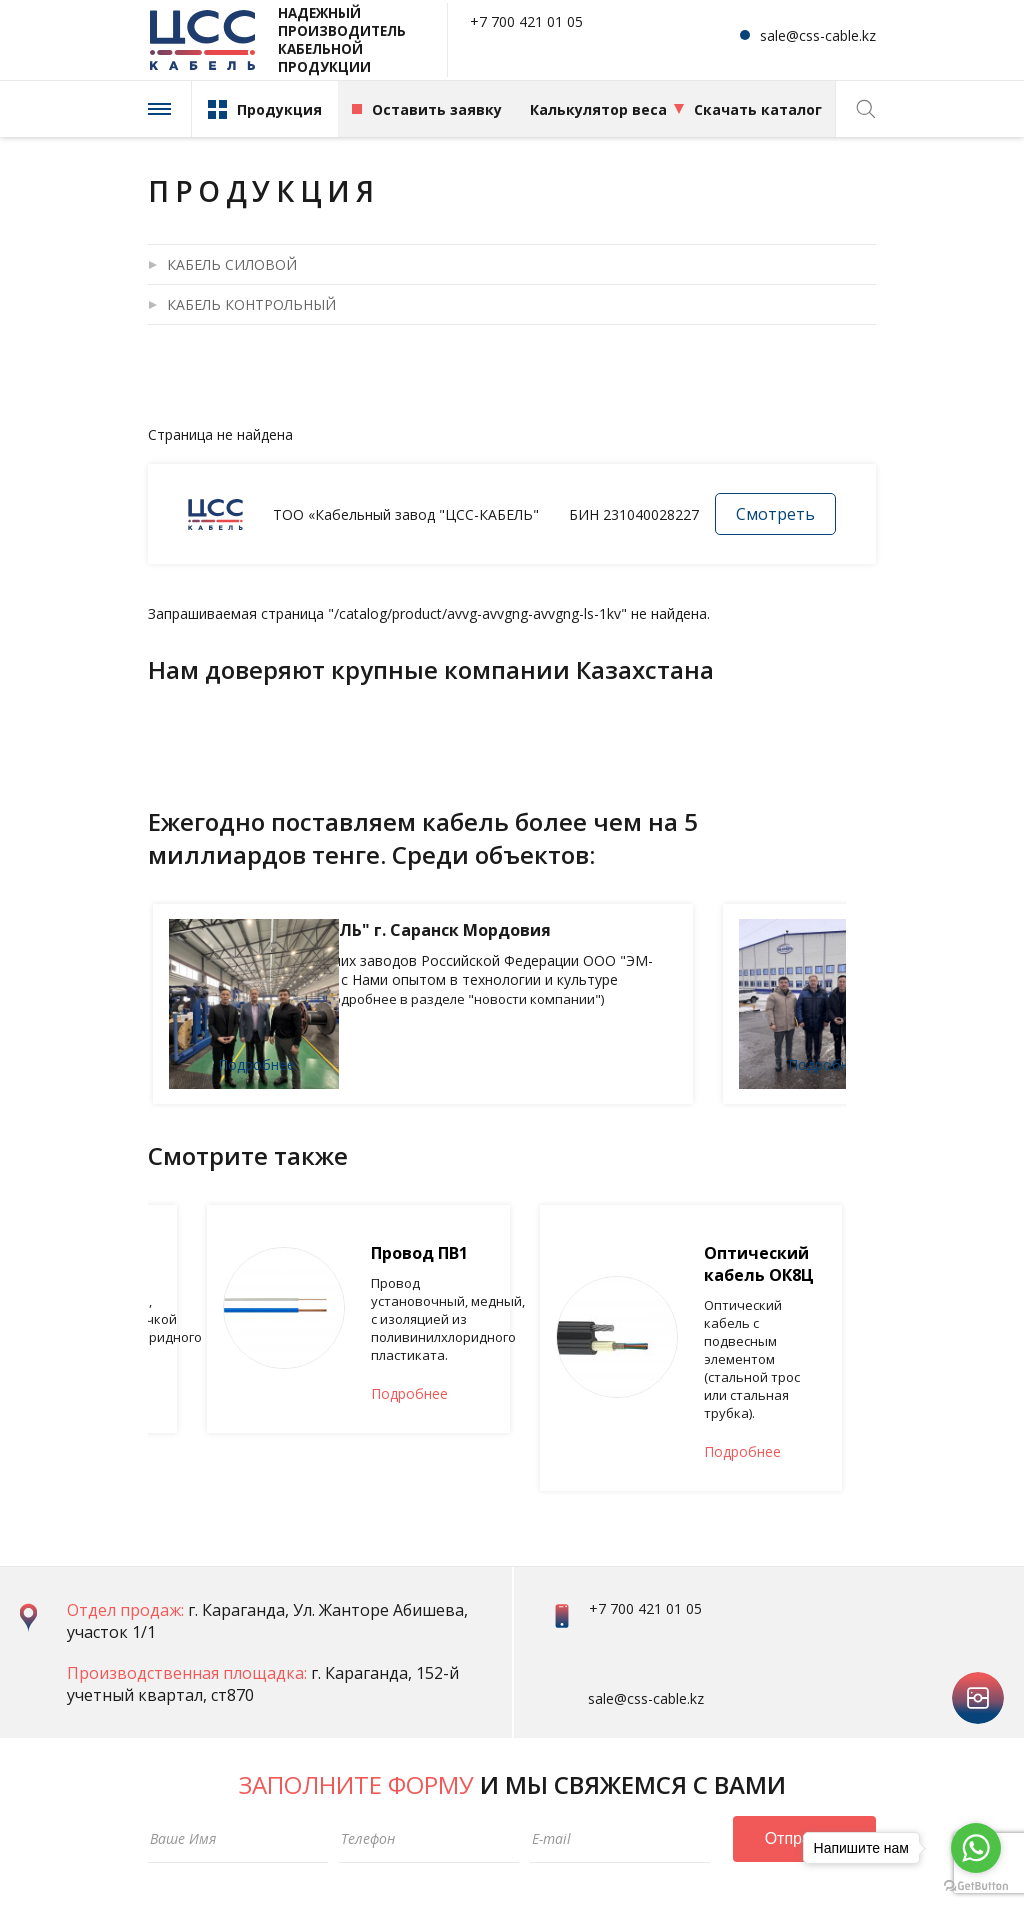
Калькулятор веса (598, 109)
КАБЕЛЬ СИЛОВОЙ (232, 264)
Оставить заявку (437, 109)
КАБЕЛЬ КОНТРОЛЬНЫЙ (251, 304)
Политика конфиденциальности (244, 1856)
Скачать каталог (758, 109)
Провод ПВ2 (369, 1259)
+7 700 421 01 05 (526, 22)
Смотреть (775, 514)
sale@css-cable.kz (818, 35)
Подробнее (401, 1064)
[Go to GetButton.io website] (976, 1886)
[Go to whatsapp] (976, 1848)
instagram (978, 1587)
